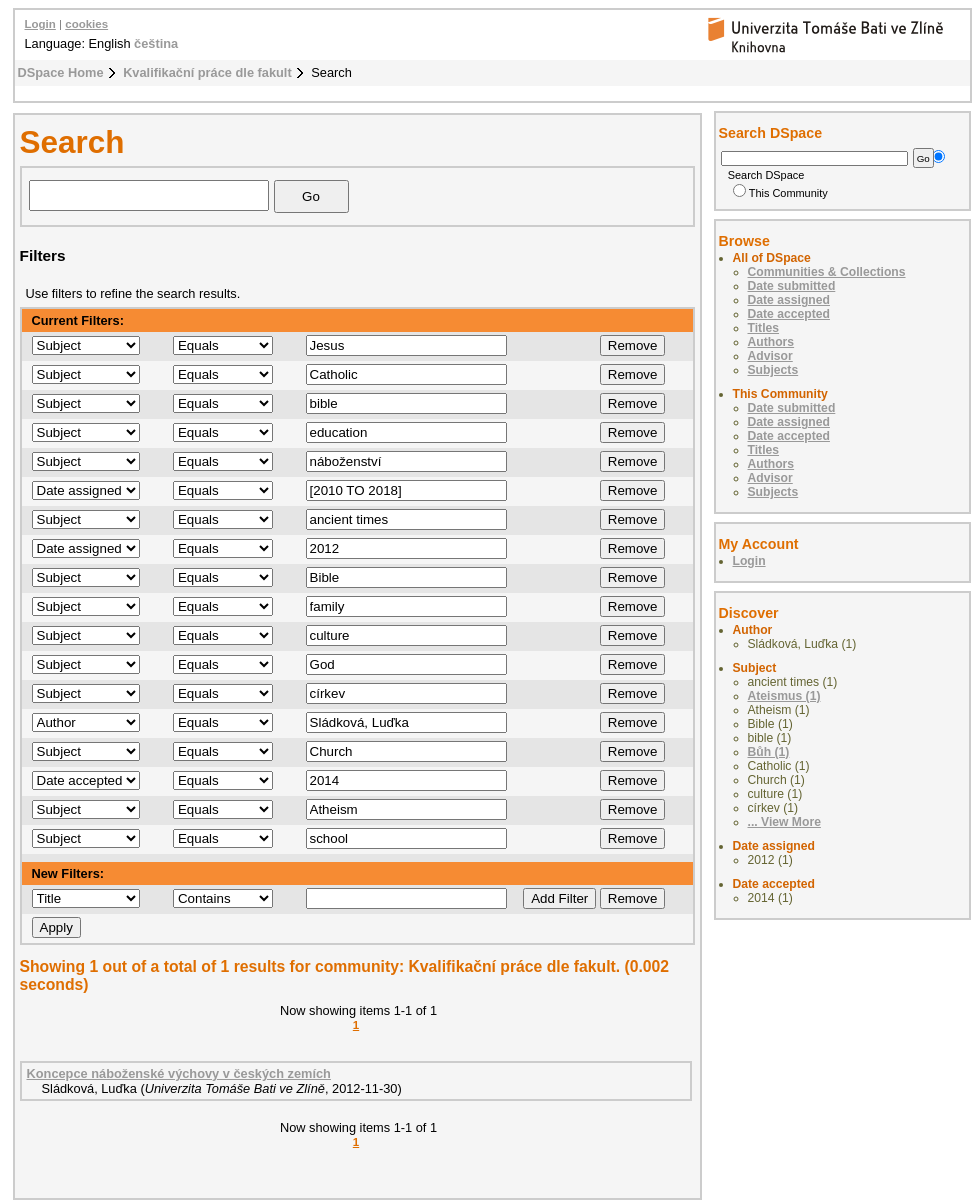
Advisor (770, 356)
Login (40, 24)
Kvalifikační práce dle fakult (207, 72)
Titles (764, 328)
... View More (784, 822)
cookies (86, 24)
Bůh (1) (769, 752)
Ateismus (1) (784, 696)
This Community (780, 193)
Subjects (773, 370)
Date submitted (792, 286)
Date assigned (789, 300)
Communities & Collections (827, 272)
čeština (156, 43)
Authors (771, 342)
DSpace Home (61, 72)
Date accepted (789, 314)
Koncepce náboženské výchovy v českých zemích (179, 1073)
